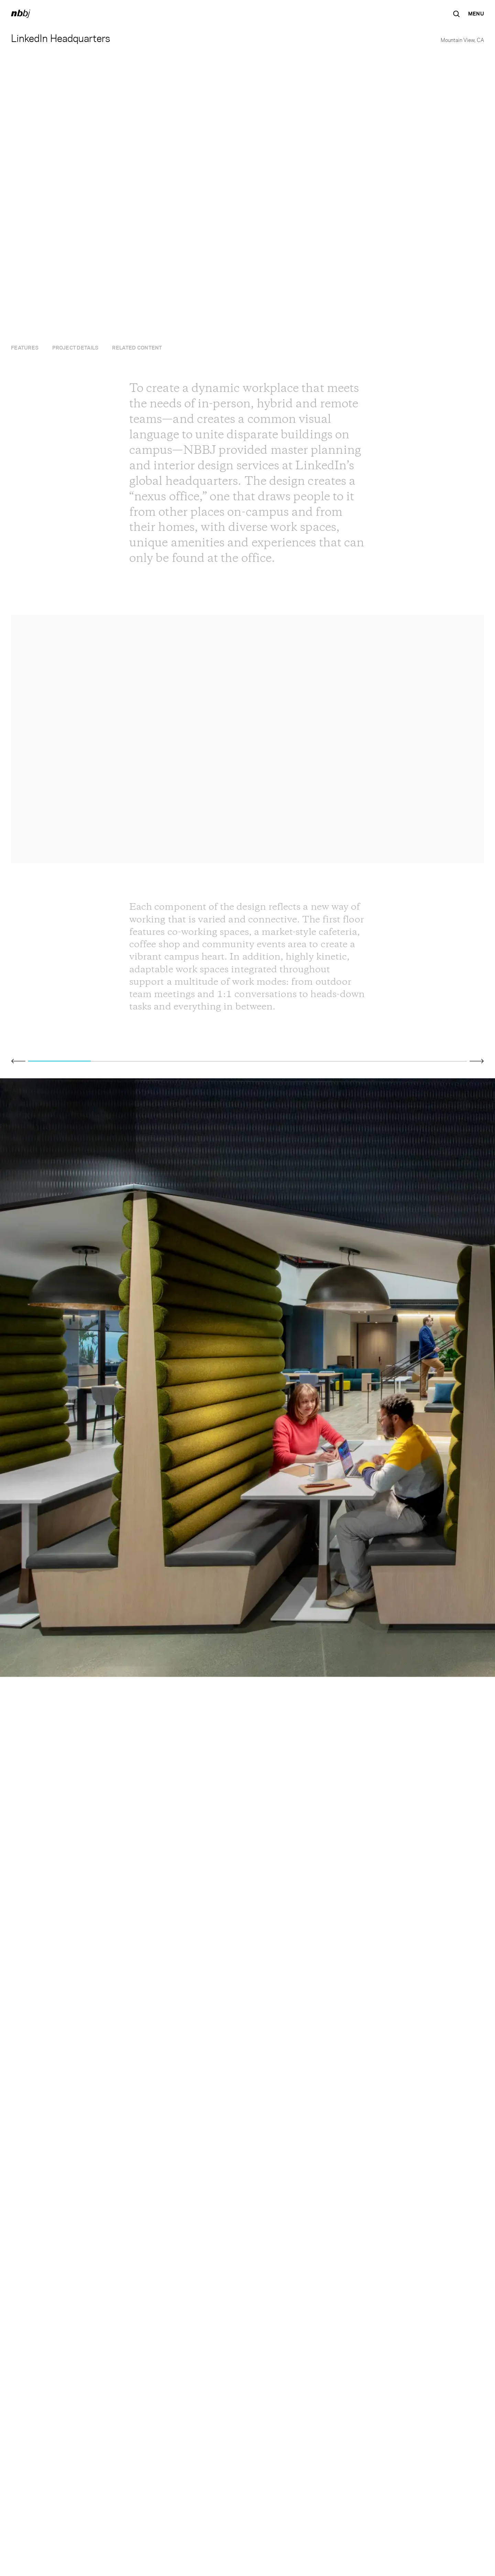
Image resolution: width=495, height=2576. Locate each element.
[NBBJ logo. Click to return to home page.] (20, 14)
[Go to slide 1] (59, 1060)
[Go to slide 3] (185, 1060)
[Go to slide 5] (310, 1060)
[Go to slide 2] (122, 1060)
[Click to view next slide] (477, 1061)
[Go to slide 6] (372, 1060)
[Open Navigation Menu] (476, 14)
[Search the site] (456, 13)
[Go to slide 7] (435, 1060)
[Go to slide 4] (247, 1060)
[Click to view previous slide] (18, 1061)
